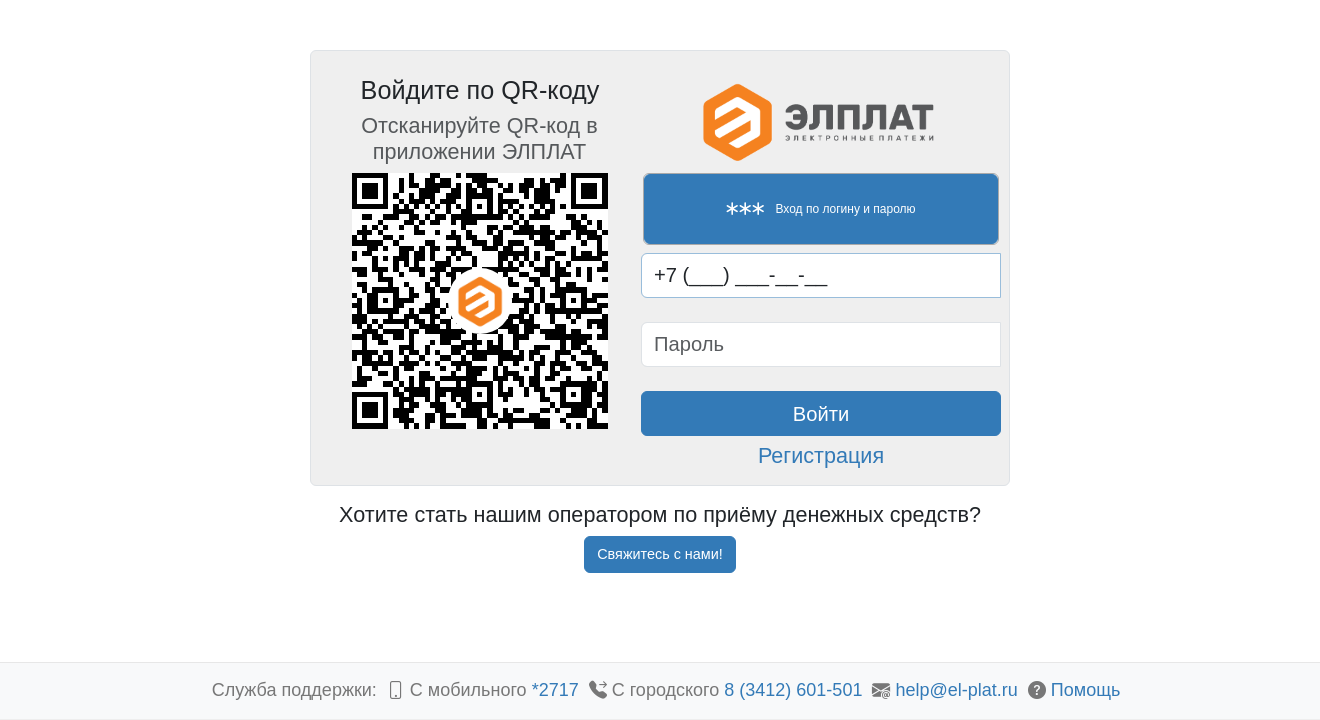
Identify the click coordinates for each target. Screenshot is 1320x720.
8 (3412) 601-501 (793, 690)
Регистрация (821, 455)
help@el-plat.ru (956, 690)
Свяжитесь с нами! (660, 554)
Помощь (1086, 690)
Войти (821, 414)
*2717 (558, 690)
